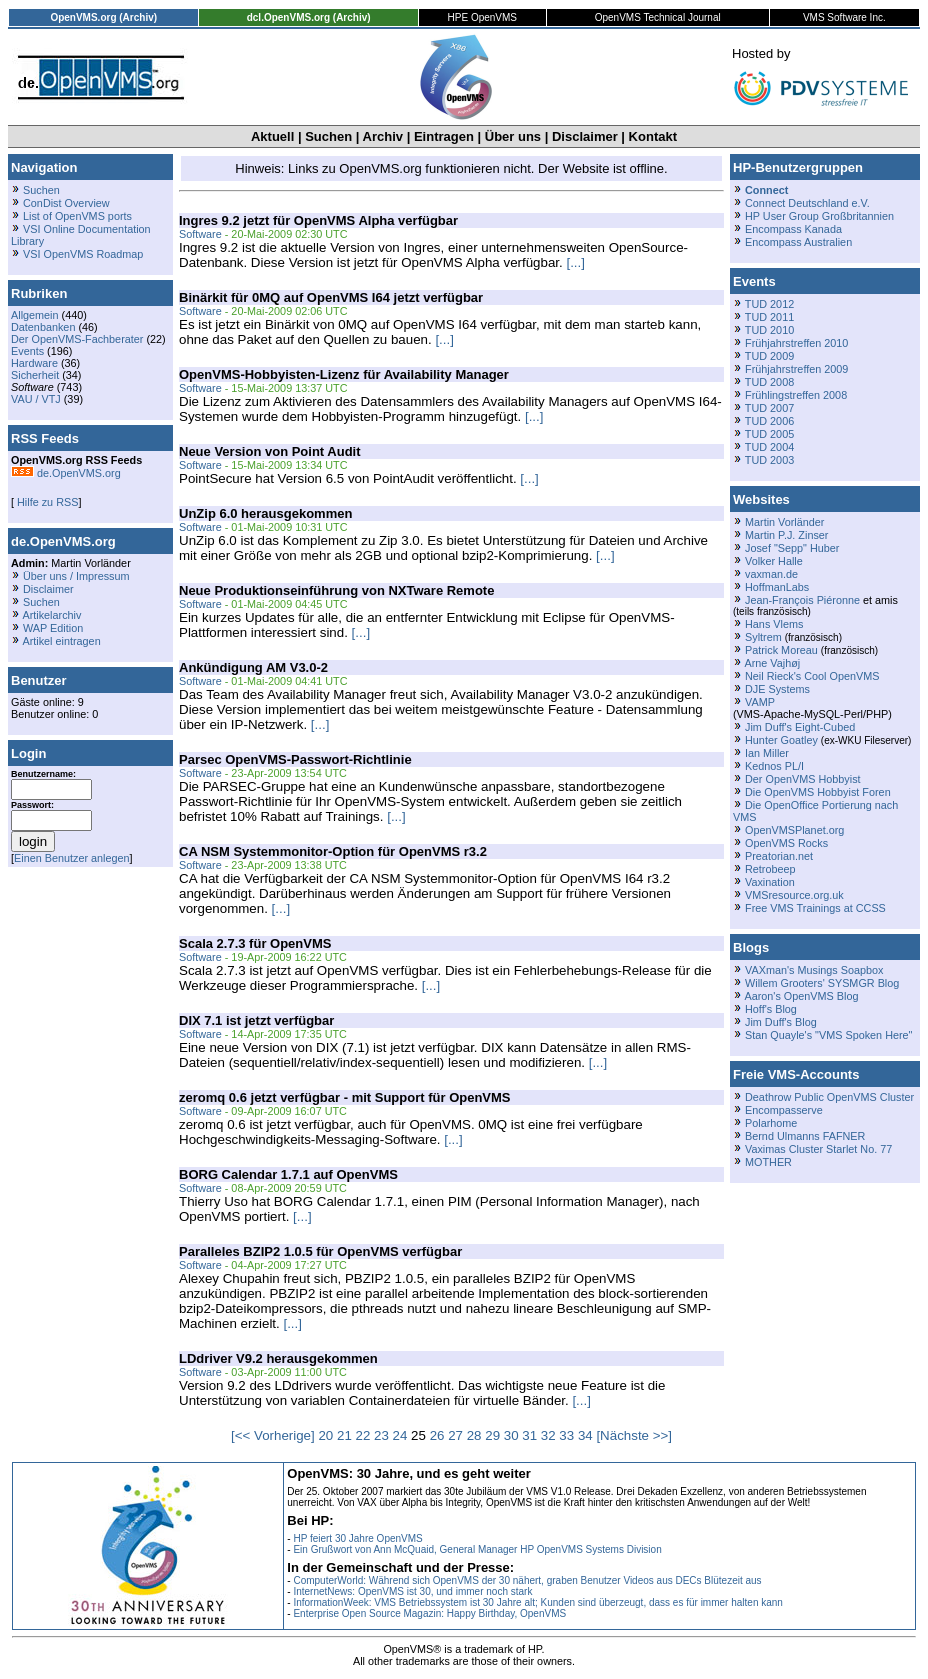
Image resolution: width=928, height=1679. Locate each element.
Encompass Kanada (793, 229)
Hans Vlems (774, 624)
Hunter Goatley (781, 740)
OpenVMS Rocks (786, 843)
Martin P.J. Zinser (786, 535)
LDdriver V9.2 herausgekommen (278, 1358)
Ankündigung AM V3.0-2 (253, 667)
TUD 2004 (769, 447)
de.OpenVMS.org (66, 473)
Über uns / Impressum (76, 576)
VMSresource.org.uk (794, 895)
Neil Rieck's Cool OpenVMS (812, 676)
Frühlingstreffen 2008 (796, 395)
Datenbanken (43, 327)
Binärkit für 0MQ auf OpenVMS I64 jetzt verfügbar (331, 297)
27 (455, 1435)
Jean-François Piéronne (802, 600)
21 (344, 1435)
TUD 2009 (769, 356)
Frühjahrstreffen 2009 (796, 369)
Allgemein (35, 315)
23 (381, 1435)
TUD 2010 (769, 330)
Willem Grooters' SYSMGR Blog (822, 983)
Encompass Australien (798, 242)
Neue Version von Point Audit (270, 451)
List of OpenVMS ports (77, 216)
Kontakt (653, 136)
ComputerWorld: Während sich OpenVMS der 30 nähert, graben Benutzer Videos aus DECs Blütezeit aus (527, 1580)
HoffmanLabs (777, 587)
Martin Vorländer (784, 522)
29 (492, 1435)
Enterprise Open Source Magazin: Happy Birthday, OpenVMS (429, 1613)
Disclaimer (585, 136)
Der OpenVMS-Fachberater (77, 339)
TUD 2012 (769, 304)
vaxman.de (771, 574)
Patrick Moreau (781, 650)
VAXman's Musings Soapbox (814, 970)
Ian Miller (767, 753)
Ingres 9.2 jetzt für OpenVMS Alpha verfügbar (318, 220)
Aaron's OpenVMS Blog (801, 996)
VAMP (760, 702)
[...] (575, 262)
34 (585, 1435)
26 (437, 1435)
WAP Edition (53, 628)
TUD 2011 (769, 317)
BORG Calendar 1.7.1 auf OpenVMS (288, 1174)
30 (511, 1435)
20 (325, 1435)
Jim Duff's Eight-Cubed (800, 727)
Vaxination (770, 882)
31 (529, 1435)
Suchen (328, 136)
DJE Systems (777, 689)
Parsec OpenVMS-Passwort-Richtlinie (295, 759)
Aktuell (272, 136)
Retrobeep (770, 869)
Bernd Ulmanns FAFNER (805, 1136)
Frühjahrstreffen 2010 (796, 343)
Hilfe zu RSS (46, 502)
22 (363, 1435)
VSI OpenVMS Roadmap (83, 254)
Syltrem (763, 637)
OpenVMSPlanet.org (794, 830)
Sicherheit (35, 375)
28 (474, 1435)
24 (400, 1435)
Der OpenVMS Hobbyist (803, 779)
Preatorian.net (779, 856)
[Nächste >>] (634, 1435)
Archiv (383, 136)
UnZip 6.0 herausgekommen (265, 513)
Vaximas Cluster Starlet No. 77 (818, 1149)
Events (27, 351)
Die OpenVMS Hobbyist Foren (818, 792)
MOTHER (768, 1162)
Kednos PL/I (774, 766)
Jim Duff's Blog (781, 1022)
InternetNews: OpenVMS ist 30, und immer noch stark (412, 1591)
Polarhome (771, 1123)
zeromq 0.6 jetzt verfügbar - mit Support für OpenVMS (345, 1097)
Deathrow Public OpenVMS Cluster (829, 1097)
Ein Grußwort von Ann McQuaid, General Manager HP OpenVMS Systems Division (477, 1549)
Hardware (34, 363)
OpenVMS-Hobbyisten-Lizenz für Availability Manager (344, 374)
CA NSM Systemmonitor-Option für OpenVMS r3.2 (333, 851)
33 (566, 1435)
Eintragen (444, 136)
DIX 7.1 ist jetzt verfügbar (256, 1020)
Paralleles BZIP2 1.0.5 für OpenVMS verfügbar (320, 1251)
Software (200, 234)
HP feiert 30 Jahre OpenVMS (357, 1538)
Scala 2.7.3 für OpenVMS (255, 943)
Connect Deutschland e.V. (807, 203)
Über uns (513, 136)
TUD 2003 (769, 460)
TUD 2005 (769, 434)
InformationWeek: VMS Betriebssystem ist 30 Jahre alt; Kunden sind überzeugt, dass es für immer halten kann (538, 1602)
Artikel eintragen (61, 641)
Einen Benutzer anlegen (72, 858)
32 (548, 1435)
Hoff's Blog (771, 1009)
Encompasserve (784, 1110)
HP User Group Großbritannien (819, 216)
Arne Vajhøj (772, 663)
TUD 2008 (769, 382)
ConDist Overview (66, 203)
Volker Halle (774, 561)
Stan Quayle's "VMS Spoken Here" (828, 1035)
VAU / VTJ (36, 399)
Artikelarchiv (51, 615)
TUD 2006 (769, 421)
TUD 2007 (769, 408)
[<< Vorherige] (273, 1435)
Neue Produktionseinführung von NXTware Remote (336, 590)
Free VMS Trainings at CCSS (815, 908)
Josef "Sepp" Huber (792, 548)
